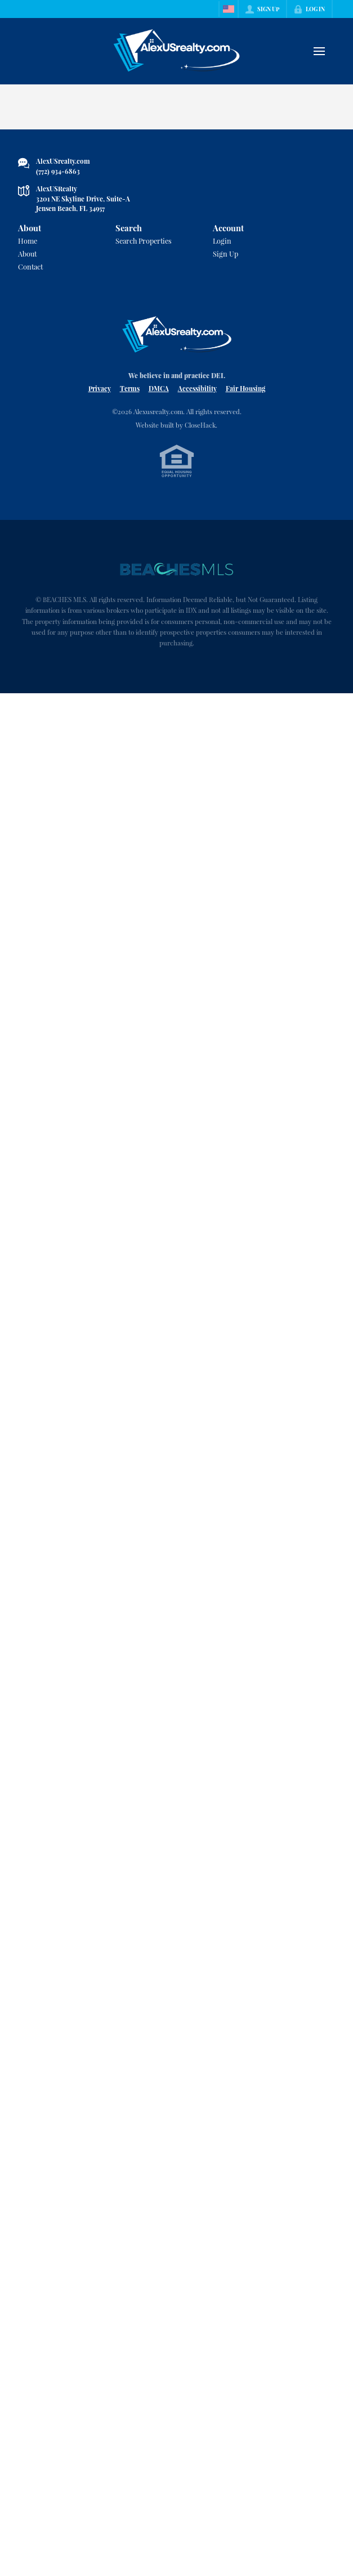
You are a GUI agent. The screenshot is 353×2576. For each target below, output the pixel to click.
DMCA (159, 388)
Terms (130, 388)
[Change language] (228, 9)
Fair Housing (245, 388)
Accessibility (197, 388)
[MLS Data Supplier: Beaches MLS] (176, 569)
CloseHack (200, 424)
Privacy (99, 388)
